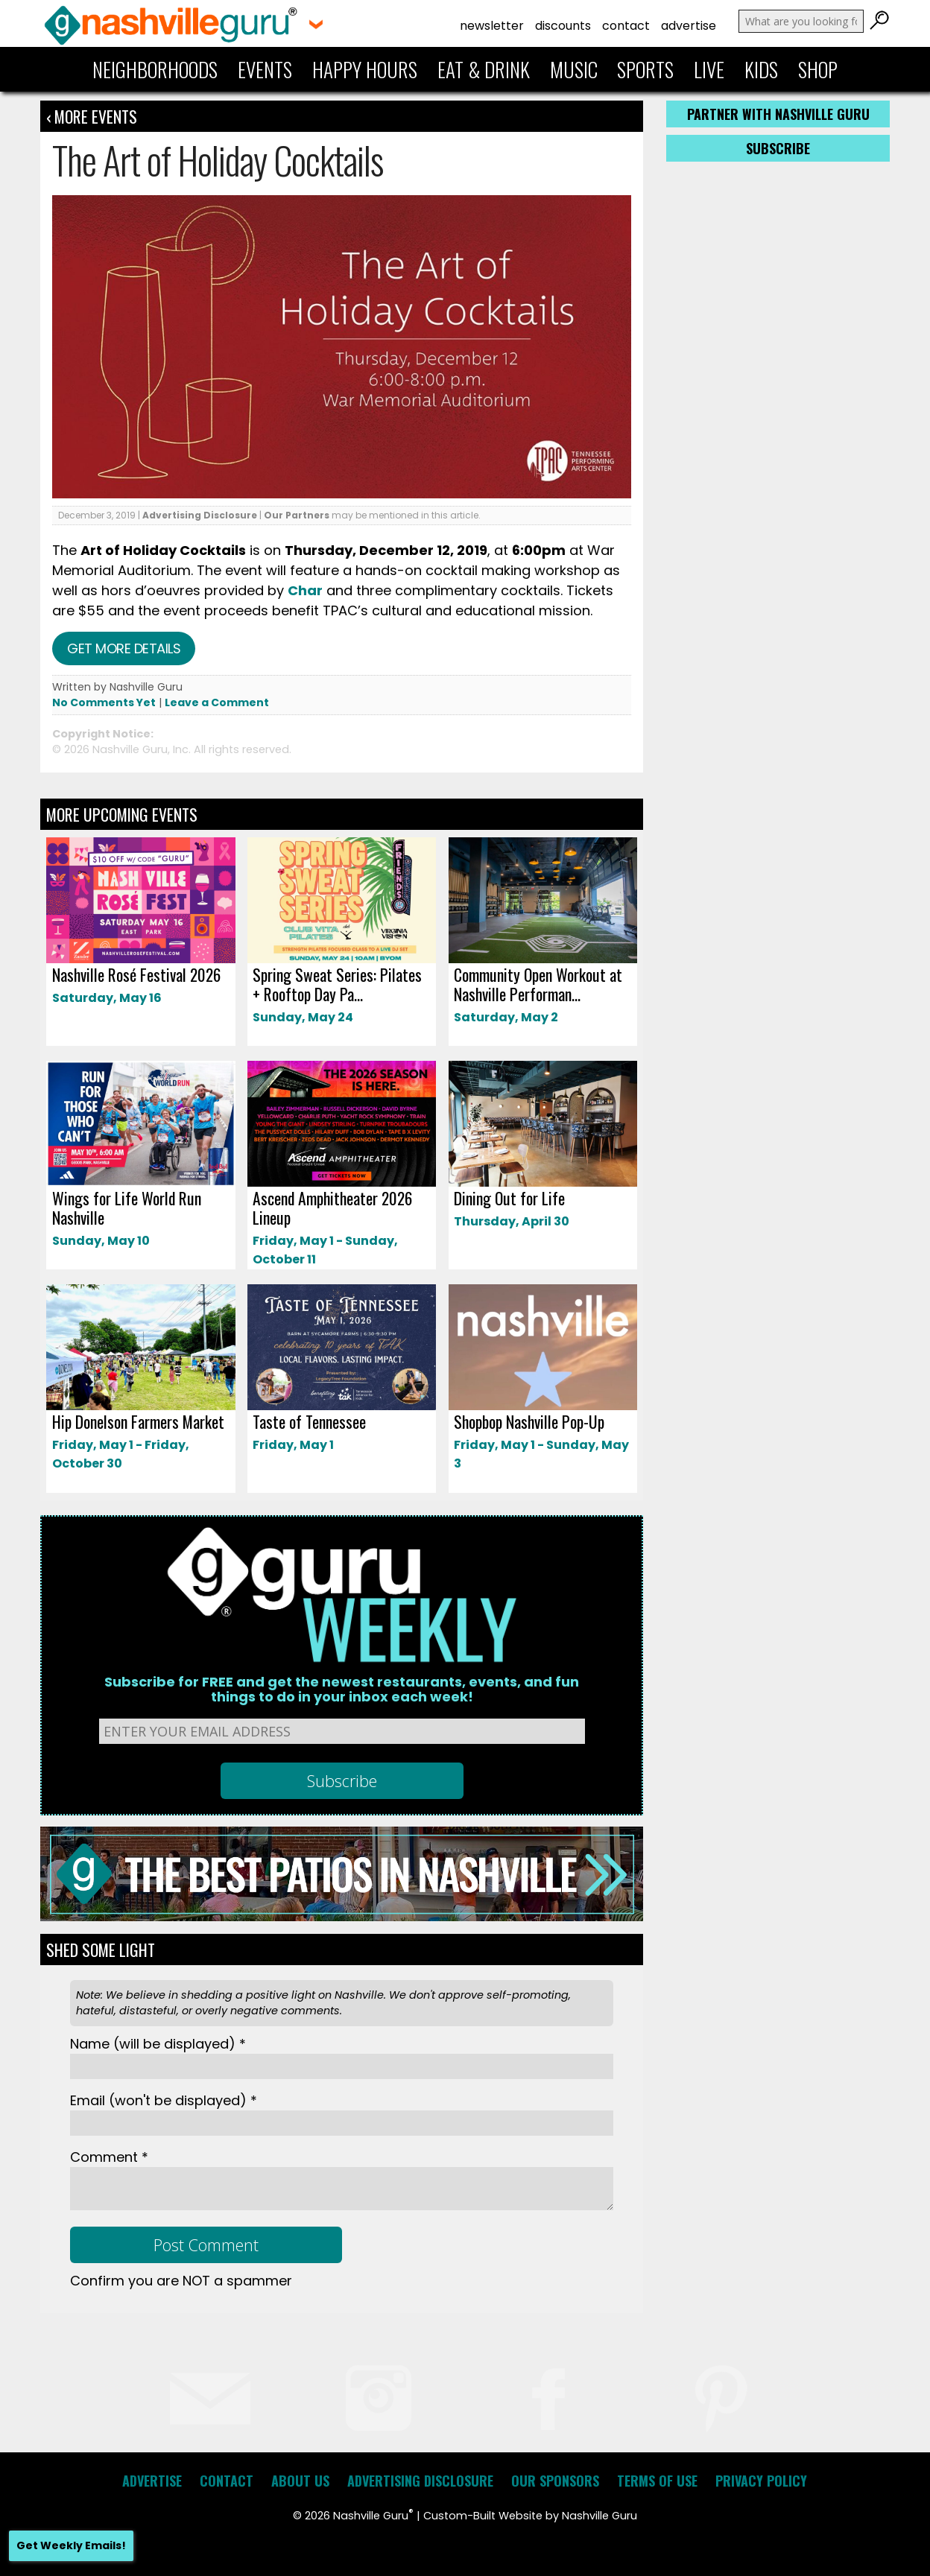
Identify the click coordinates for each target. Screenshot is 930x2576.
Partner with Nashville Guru (778, 114)
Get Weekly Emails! (71, 2545)
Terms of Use (657, 2480)
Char (305, 590)
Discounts (563, 25)
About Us (300, 2480)
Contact (626, 25)
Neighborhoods (155, 69)
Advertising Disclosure (199, 515)
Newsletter (492, 25)
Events (265, 69)
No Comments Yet (104, 702)
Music (574, 69)
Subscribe (778, 148)
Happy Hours (364, 69)
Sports (645, 69)
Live (709, 69)
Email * (163, 2100)
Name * (158, 2043)
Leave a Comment (217, 702)
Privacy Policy (761, 2480)
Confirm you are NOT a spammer (181, 2280)
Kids (761, 69)
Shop (818, 69)
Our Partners (296, 515)
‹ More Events (91, 116)
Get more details (123, 648)
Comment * (109, 2157)
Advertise (688, 25)
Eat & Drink (483, 69)
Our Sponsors (555, 2480)
